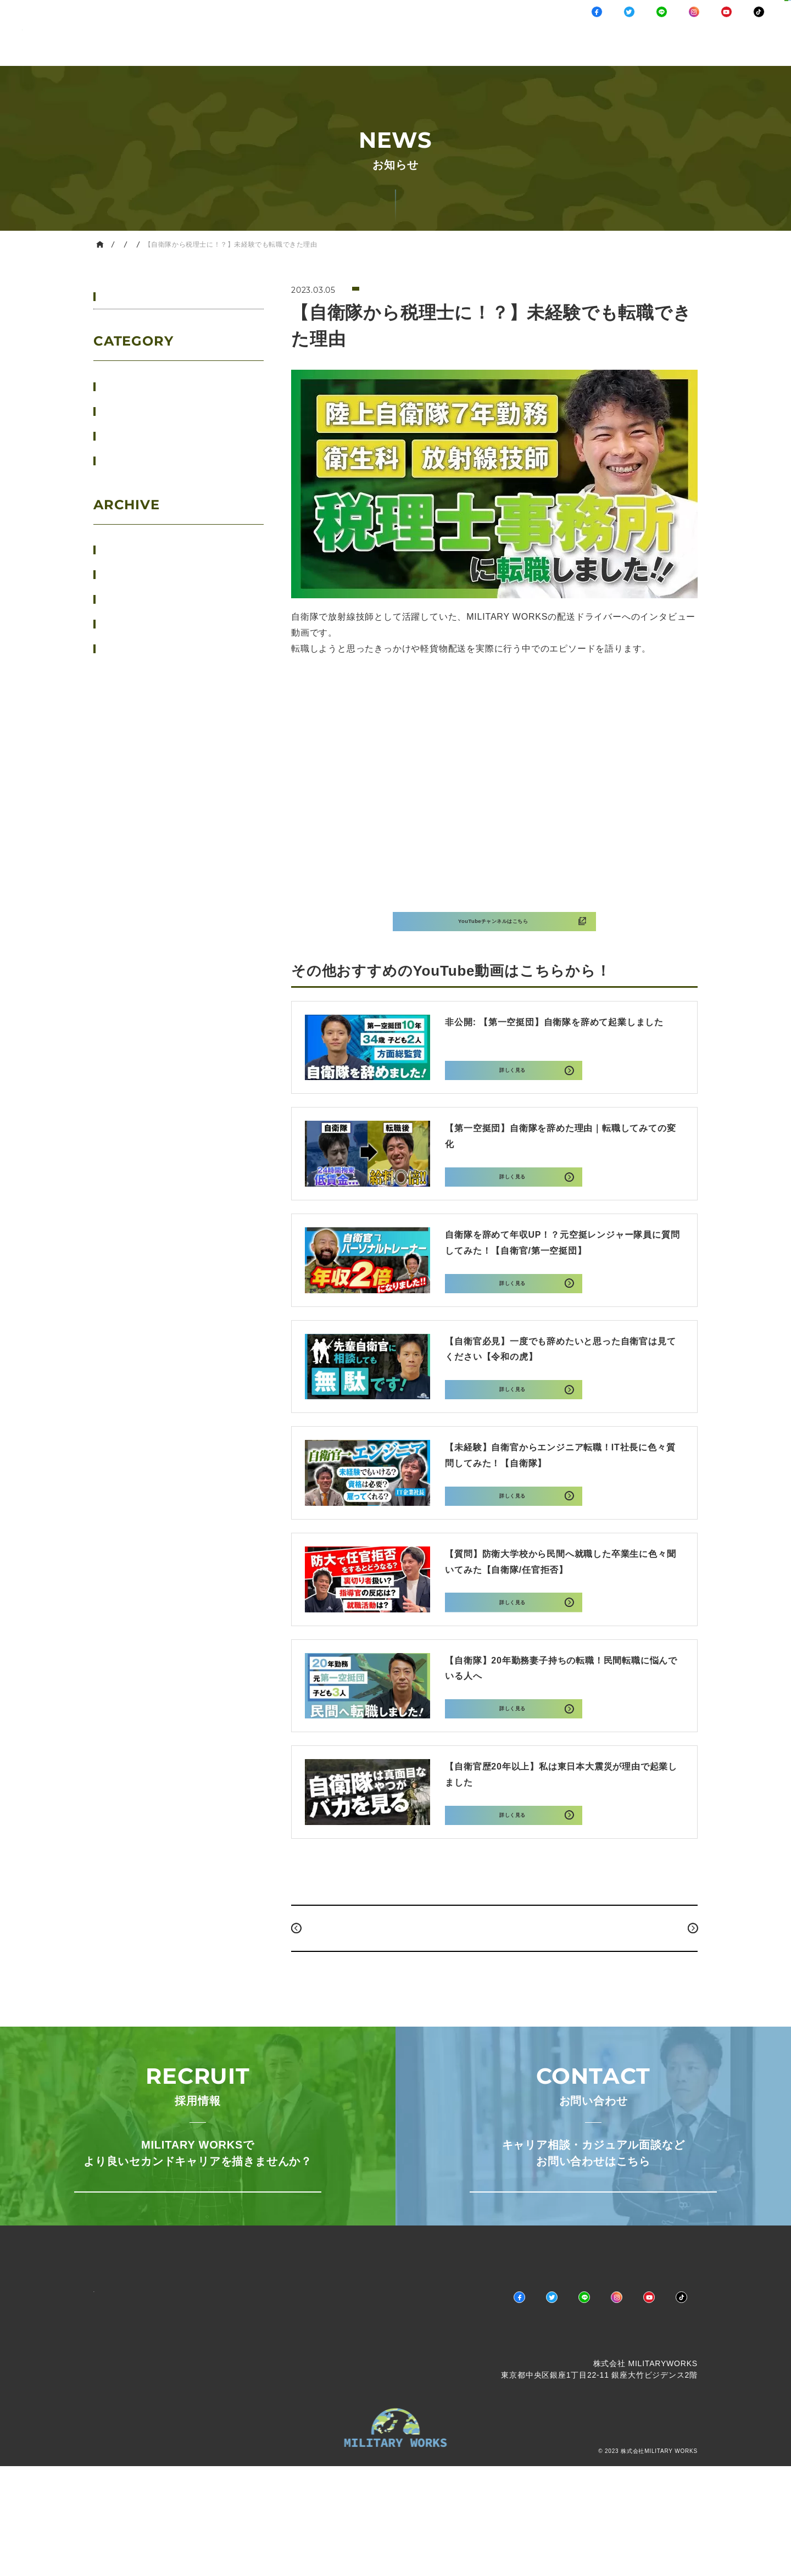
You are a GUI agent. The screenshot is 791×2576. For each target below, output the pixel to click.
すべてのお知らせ (147, 297)
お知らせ (154, 244)
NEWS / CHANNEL (365, 51)
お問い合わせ (758, 32)
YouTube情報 (202, 244)
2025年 (131, 574)
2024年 (131, 599)
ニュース (134, 411)
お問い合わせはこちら (593, 2266)
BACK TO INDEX (494, 1981)
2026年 (131, 550)
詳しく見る (511, 1085)
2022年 (131, 648)
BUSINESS (459, 51)
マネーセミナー (145, 460)
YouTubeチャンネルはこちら (492, 936)
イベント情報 (142, 386)
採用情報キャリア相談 (692, 32)
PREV (319, 1981)
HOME (117, 244)
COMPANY (607, 51)
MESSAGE (533, 51)
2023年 (131, 624)
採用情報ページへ (197, 2266)
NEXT (670, 1981)
